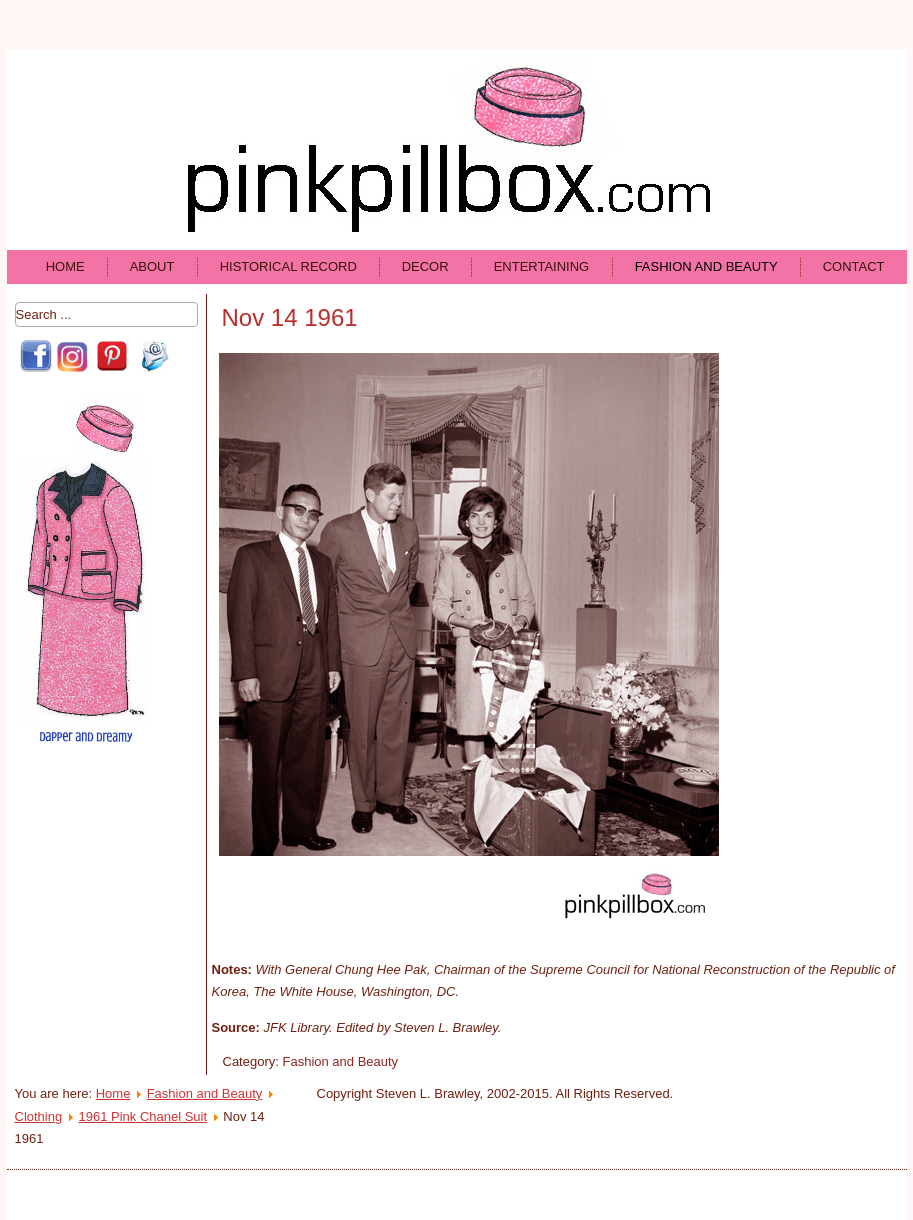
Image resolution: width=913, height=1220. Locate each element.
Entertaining (542, 266)
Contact (854, 266)
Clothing (39, 1116)
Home (65, 266)
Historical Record (288, 266)
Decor (425, 266)
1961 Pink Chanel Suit (142, 1116)
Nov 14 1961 (290, 317)
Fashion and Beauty (706, 266)
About (152, 266)
